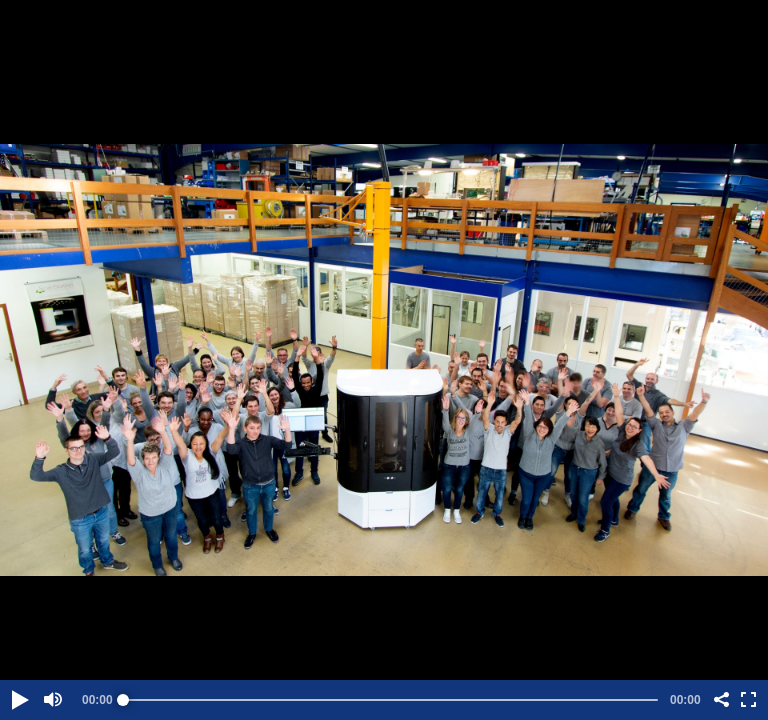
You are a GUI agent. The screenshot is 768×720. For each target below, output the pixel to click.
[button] (19, 700)
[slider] (390, 700)
